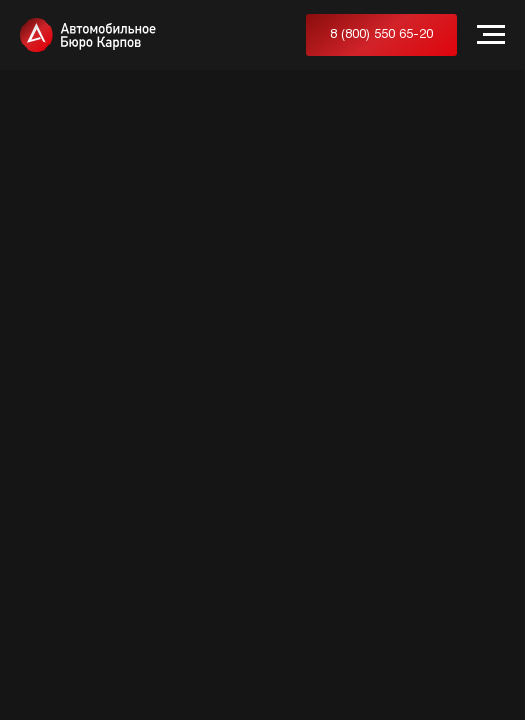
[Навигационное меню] (491, 35)
